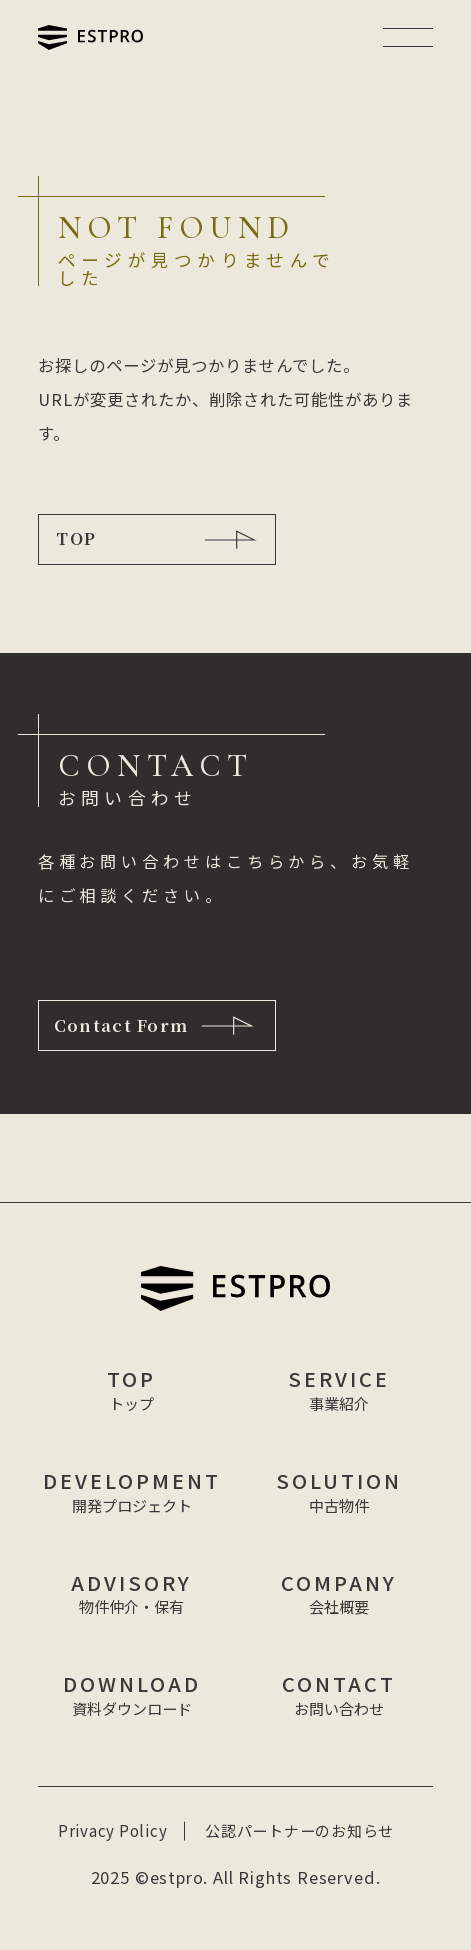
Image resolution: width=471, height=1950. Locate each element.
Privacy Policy (113, 1831)
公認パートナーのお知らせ (299, 1831)
